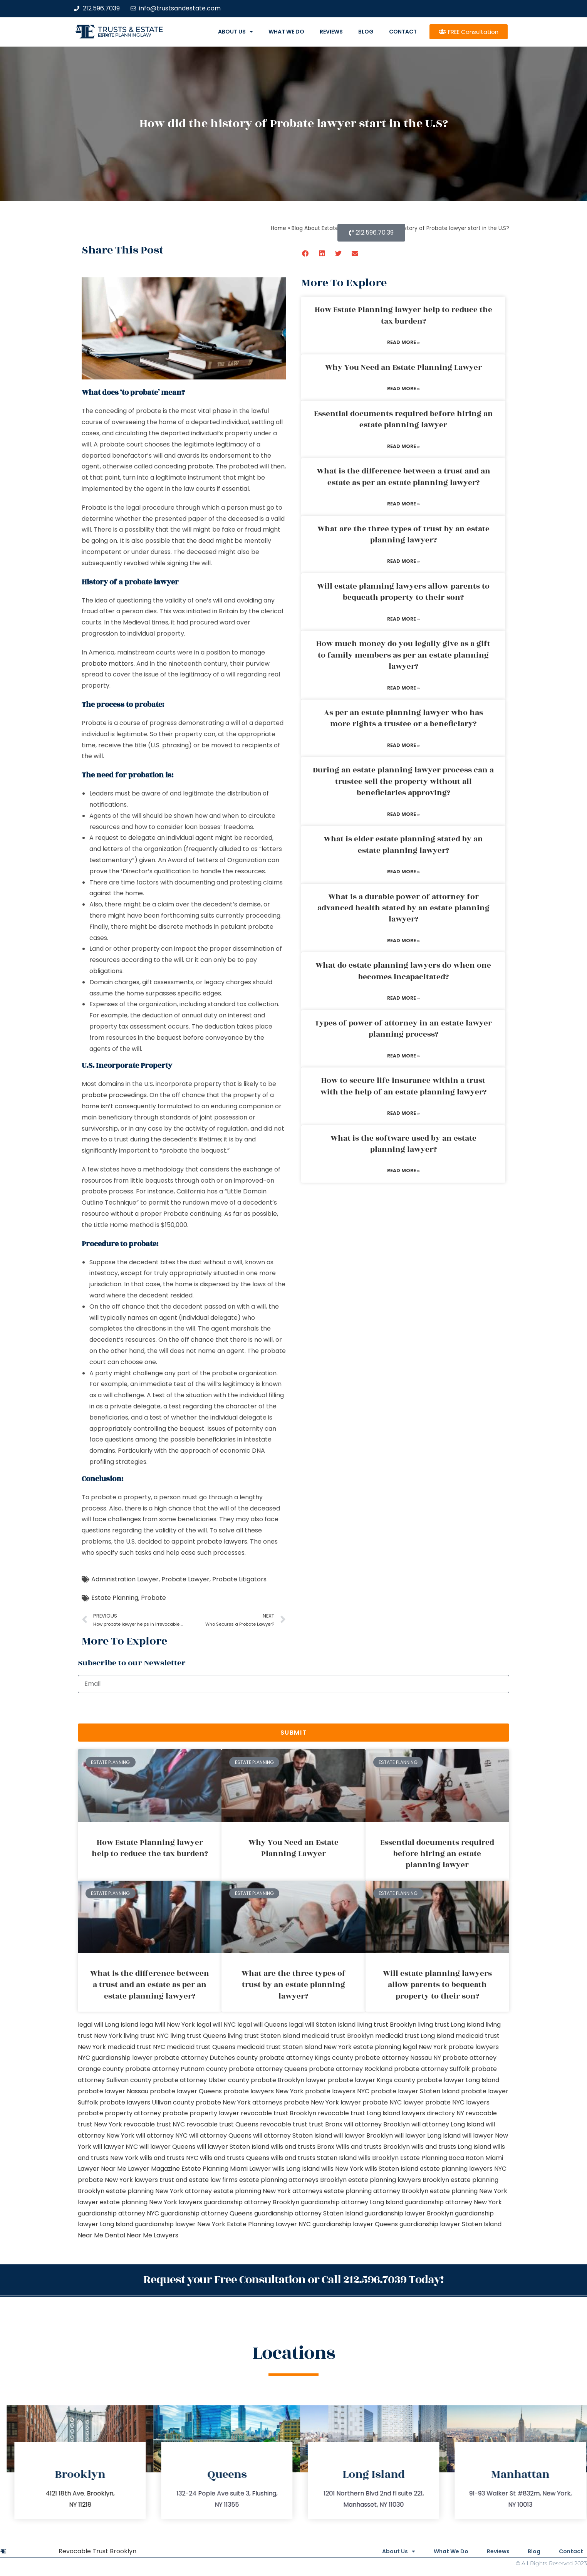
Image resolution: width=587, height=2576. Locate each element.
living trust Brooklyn (386, 2024)
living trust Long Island (451, 2024)
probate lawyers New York (263, 2091)
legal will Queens (262, 2024)
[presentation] (136, 1708)
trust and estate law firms (198, 2179)
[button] (305, 253)
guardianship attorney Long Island (352, 2202)
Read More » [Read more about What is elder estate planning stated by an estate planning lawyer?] (403, 871)
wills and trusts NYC (169, 2157)
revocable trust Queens (222, 2124)
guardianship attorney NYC (118, 2213)
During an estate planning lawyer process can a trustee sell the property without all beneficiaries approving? (403, 781)
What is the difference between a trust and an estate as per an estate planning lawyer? (403, 476)
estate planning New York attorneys (267, 2191)
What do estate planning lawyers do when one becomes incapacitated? (403, 971)
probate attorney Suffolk (432, 2068)
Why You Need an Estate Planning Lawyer (403, 367)
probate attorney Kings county (306, 2057)
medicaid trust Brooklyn (338, 2035)
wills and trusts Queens (234, 2157)
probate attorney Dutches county (206, 2057)
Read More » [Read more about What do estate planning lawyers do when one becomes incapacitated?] (403, 998)
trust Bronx (325, 2124)
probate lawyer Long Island (458, 2080)
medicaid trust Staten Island (279, 2046)
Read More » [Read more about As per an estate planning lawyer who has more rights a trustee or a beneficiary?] (403, 745)
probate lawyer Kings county (371, 2080)
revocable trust (283, 2124)
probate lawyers (222, 1541)
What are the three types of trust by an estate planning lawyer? (403, 534)
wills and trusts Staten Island (314, 2157)
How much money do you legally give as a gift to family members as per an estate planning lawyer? (403, 655)
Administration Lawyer (125, 1579)
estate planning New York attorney (159, 2191)
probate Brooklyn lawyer (288, 2080)
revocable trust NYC (154, 2124)
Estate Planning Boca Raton (442, 2157)
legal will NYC (216, 2024)
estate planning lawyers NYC (463, 2168)
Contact (403, 31)
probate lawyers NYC (337, 2091)
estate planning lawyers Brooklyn (398, 2179)
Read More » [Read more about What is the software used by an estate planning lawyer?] (403, 1170)
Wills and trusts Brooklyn (373, 2146)
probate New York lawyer (322, 2102)
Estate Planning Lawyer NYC (269, 2224)
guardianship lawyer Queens (355, 2224)
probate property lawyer (201, 2113)
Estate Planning (114, 1597)
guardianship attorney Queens (207, 2213)
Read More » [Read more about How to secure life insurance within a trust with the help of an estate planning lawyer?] (403, 1113)
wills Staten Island (391, 2168)
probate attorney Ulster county (201, 2080)
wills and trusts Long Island (451, 2146)
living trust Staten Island (264, 2035)
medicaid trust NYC (136, 2046)
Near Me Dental (101, 2235)
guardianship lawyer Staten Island (450, 2224)
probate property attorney (119, 2113)
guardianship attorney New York (453, 2202)
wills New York (342, 2168)
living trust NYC (146, 2035)
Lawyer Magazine (154, 2168)
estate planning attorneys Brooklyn (293, 2179)
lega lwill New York (167, 2024)
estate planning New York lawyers (151, 2202)
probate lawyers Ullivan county (147, 2102)
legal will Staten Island (322, 2024)
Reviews (331, 31)
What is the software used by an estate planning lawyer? (403, 1144)
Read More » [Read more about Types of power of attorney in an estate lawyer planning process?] (403, 1055)
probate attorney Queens (268, 2068)
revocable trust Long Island (359, 2113)
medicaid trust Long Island (414, 2035)
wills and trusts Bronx (302, 2146)
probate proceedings (114, 1095)
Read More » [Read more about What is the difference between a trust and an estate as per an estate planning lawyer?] (403, 503)
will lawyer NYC (115, 2146)
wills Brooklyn (378, 2157)
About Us (235, 31)
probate (200, 466)
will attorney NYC (162, 2135)
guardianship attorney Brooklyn (251, 2202)
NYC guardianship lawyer (115, 2057)
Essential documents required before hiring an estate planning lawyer (403, 419)
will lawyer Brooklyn (363, 2135)
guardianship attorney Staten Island (308, 2213)
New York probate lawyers (459, 2046)
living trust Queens (198, 2035)
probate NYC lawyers (457, 2102)
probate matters (108, 663)
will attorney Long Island (447, 2124)
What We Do (286, 31)
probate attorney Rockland (350, 2068)
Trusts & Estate (130, 29)
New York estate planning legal (370, 2046)
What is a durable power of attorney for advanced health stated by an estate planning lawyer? (403, 908)
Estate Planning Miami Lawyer (226, 2168)
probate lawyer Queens (186, 2091)
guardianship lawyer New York (180, 2224)
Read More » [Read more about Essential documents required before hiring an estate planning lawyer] (403, 446)
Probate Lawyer (185, 1579)
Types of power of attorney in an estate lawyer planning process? (403, 1028)
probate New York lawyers (118, 2179)
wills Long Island (296, 2168)
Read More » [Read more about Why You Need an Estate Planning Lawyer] (403, 388)
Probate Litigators (239, 1579)
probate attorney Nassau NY (398, 2057)
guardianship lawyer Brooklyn (408, 2213)
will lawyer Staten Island (233, 2146)
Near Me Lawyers (152, 2235)
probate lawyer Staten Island (415, 2091)
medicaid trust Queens (201, 2046)
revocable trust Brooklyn (278, 2113)
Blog (366, 31)
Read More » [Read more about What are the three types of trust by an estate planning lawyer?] (403, 561)
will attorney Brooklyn (377, 2124)
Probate (153, 1597)
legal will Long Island (108, 2024)
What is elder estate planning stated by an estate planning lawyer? (403, 844)
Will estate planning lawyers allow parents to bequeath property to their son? (403, 592)
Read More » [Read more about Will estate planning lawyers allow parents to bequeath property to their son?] (403, 619)
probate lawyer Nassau (113, 2091)
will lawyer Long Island (427, 2135)
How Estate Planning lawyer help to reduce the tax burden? (403, 315)
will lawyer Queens (167, 2146)
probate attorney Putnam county (176, 2068)
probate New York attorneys (239, 2102)
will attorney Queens (220, 2135)
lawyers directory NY (434, 2113)
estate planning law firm (124, 35)
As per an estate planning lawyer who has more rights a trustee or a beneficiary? (403, 718)
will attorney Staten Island (292, 2135)
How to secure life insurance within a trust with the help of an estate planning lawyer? (403, 1086)
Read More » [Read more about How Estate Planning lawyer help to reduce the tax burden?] (403, 342)
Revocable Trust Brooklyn (97, 2550)
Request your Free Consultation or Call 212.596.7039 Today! (293, 2279)
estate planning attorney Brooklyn (376, 2191)
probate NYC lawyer (393, 2102)
